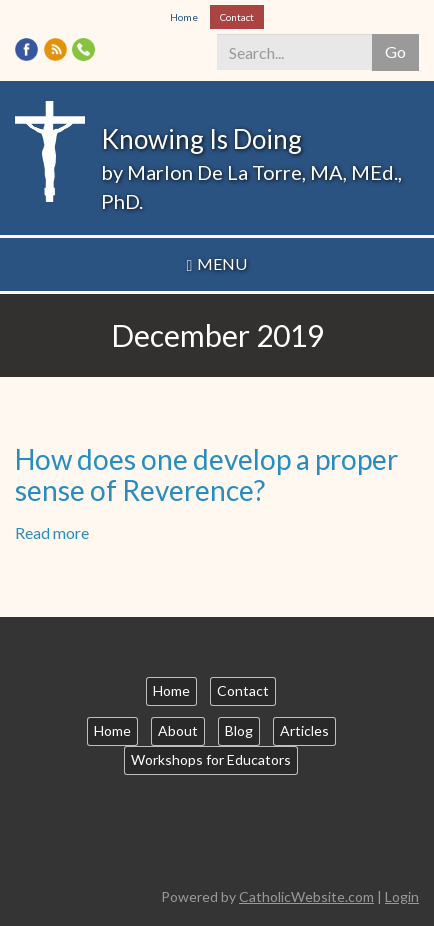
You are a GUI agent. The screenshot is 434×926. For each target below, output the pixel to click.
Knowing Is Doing (201, 139)
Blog (239, 730)
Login (402, 896)
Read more (52, 532)
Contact (237, 17)
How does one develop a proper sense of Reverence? (206, 474)
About (178, 730)
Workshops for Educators (211, 759)
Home (184, 17)
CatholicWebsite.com (306, 896)
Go (395, 51)
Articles (304, 730)
